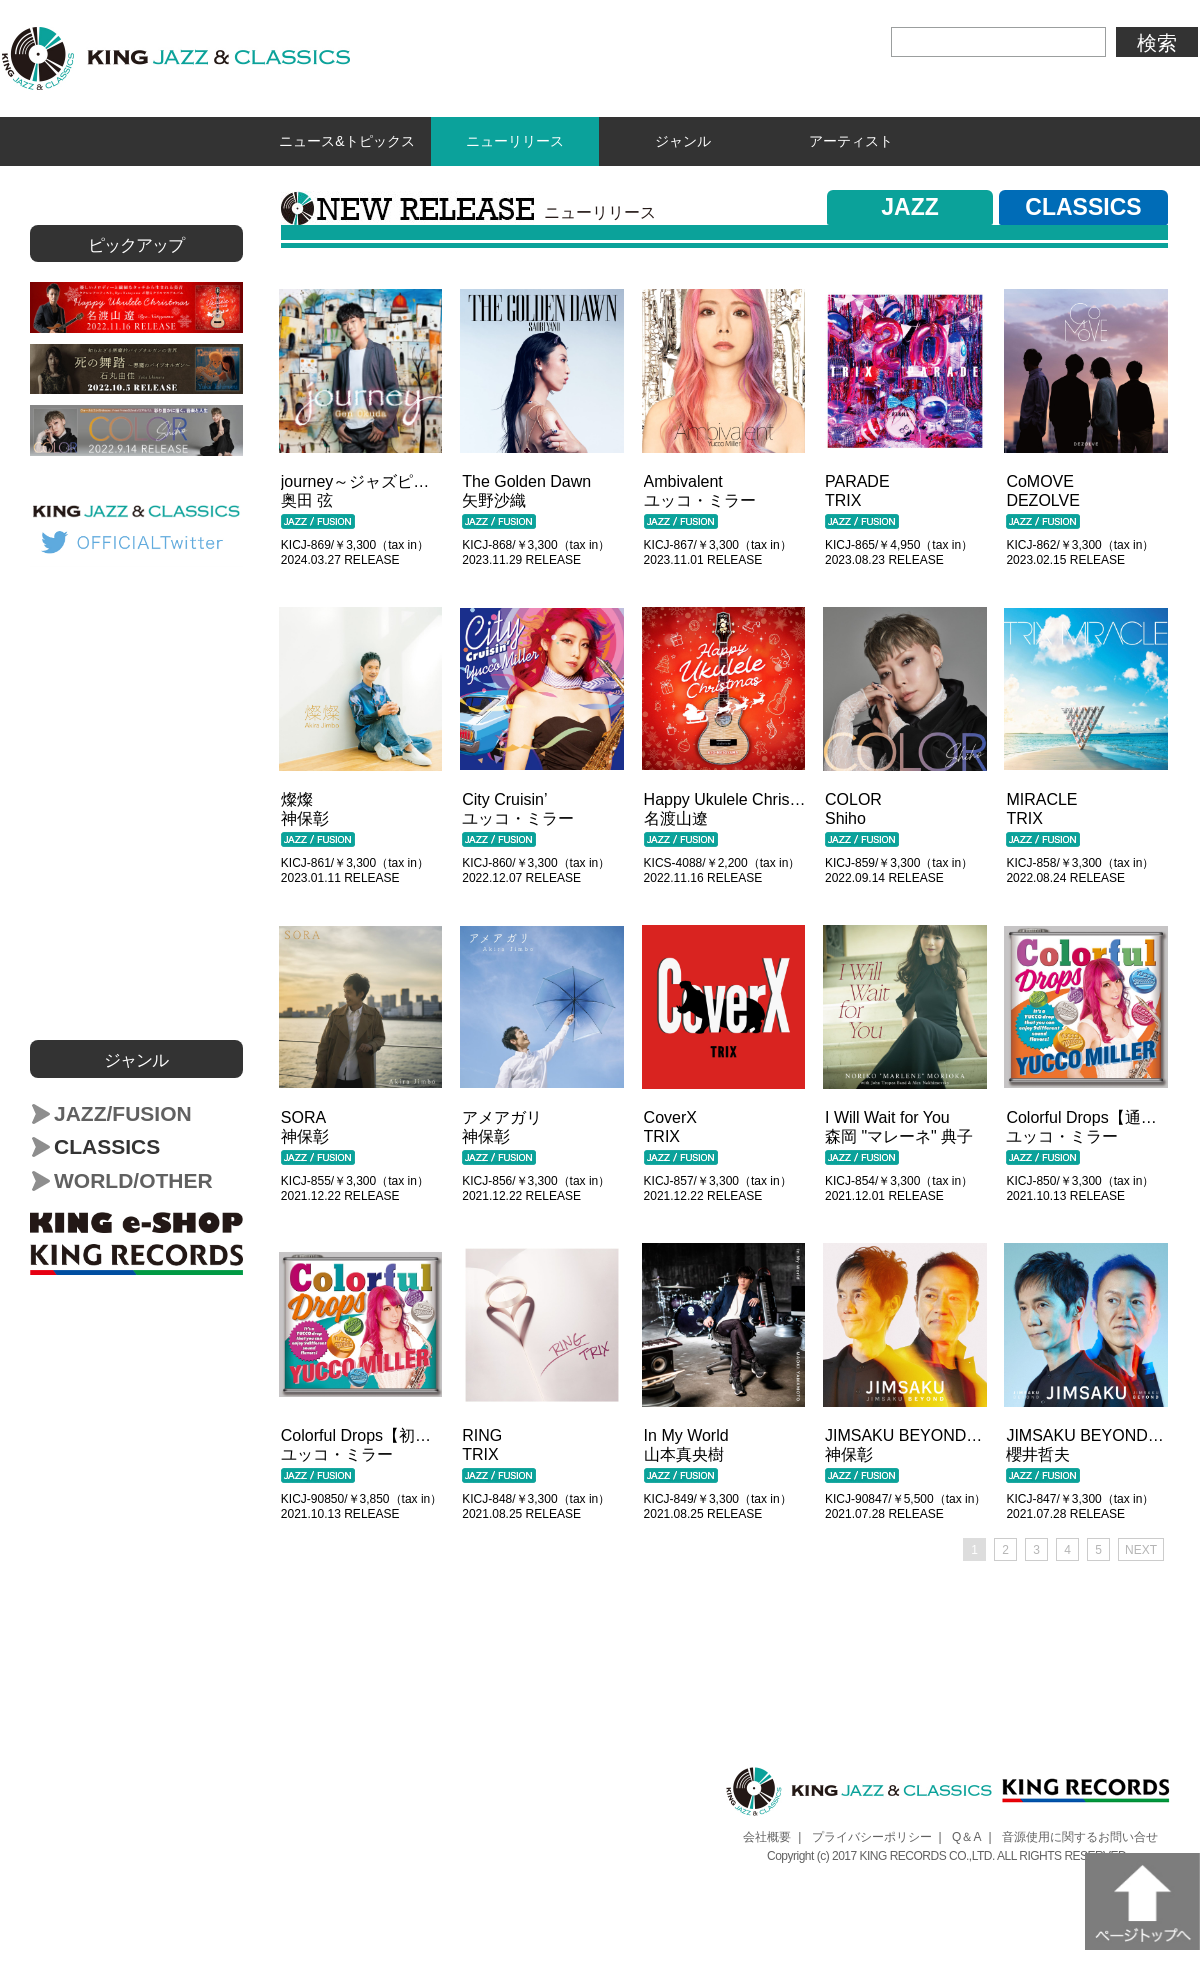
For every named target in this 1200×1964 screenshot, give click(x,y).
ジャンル (683, 139)
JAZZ (910, 203)
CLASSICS (1083, 203)
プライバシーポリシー (872, 1833)
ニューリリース (515, 139)
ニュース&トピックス (346, 139)
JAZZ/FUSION (123, 1109)
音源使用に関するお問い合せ (1080, 1833)
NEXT (1141, 1546)
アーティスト (851, 139)
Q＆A (966, 1833)
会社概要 (767, 1833)
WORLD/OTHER (133, 1176)
